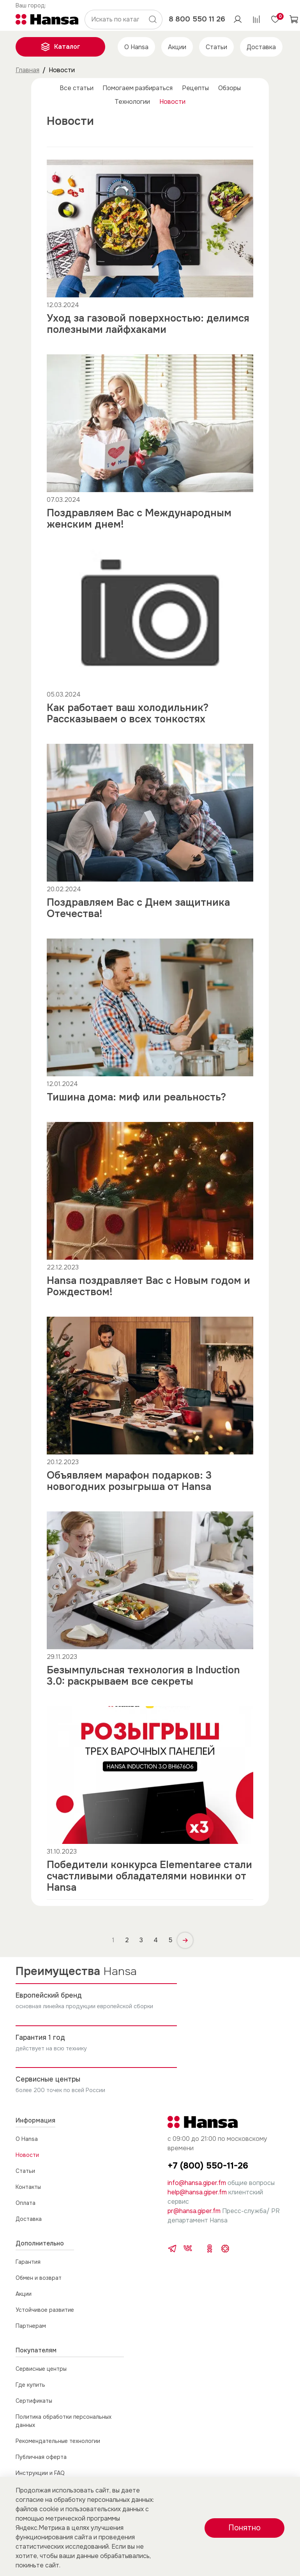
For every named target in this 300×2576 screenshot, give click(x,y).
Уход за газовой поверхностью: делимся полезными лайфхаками (148, 324)
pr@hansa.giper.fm (194, 2211)
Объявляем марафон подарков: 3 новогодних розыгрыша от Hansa (129, 1481)
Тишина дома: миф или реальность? (136, 1097)
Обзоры (229, 88)
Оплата (25, 2202)
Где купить (30, 2384)
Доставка (261, 47)
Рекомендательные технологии (58, 2440)
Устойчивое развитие (45, 2309)
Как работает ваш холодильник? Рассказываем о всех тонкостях (127, 713)
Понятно (244, 2528)
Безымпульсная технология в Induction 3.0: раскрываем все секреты (143, 1676)
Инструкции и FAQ (40, 2472)
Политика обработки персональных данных (63, 2420)
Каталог (60, 47)
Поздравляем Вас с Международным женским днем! (139, 519)
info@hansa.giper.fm (197, 2183)
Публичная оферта (41, 2456)
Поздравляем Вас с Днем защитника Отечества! (138, 908)
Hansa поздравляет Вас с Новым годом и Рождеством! (148, 1286)
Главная (27, 70)
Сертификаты (34, 2400)
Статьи (216, 47)
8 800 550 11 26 (197, 19)
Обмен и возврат (39, 2277)
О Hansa (136, 47)
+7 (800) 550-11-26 (208, 2165)
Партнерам (31, 2325)
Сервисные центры (41, 2368)
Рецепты (195, 88)
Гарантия (28, 2261)
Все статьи (77, 88)
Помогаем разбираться (137, 88)
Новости (172, 102)
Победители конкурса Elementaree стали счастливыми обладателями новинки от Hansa (149, 1876)
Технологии (132, 102)
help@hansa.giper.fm (197, 2192)
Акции (177, 47)
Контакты (28, 2186)
